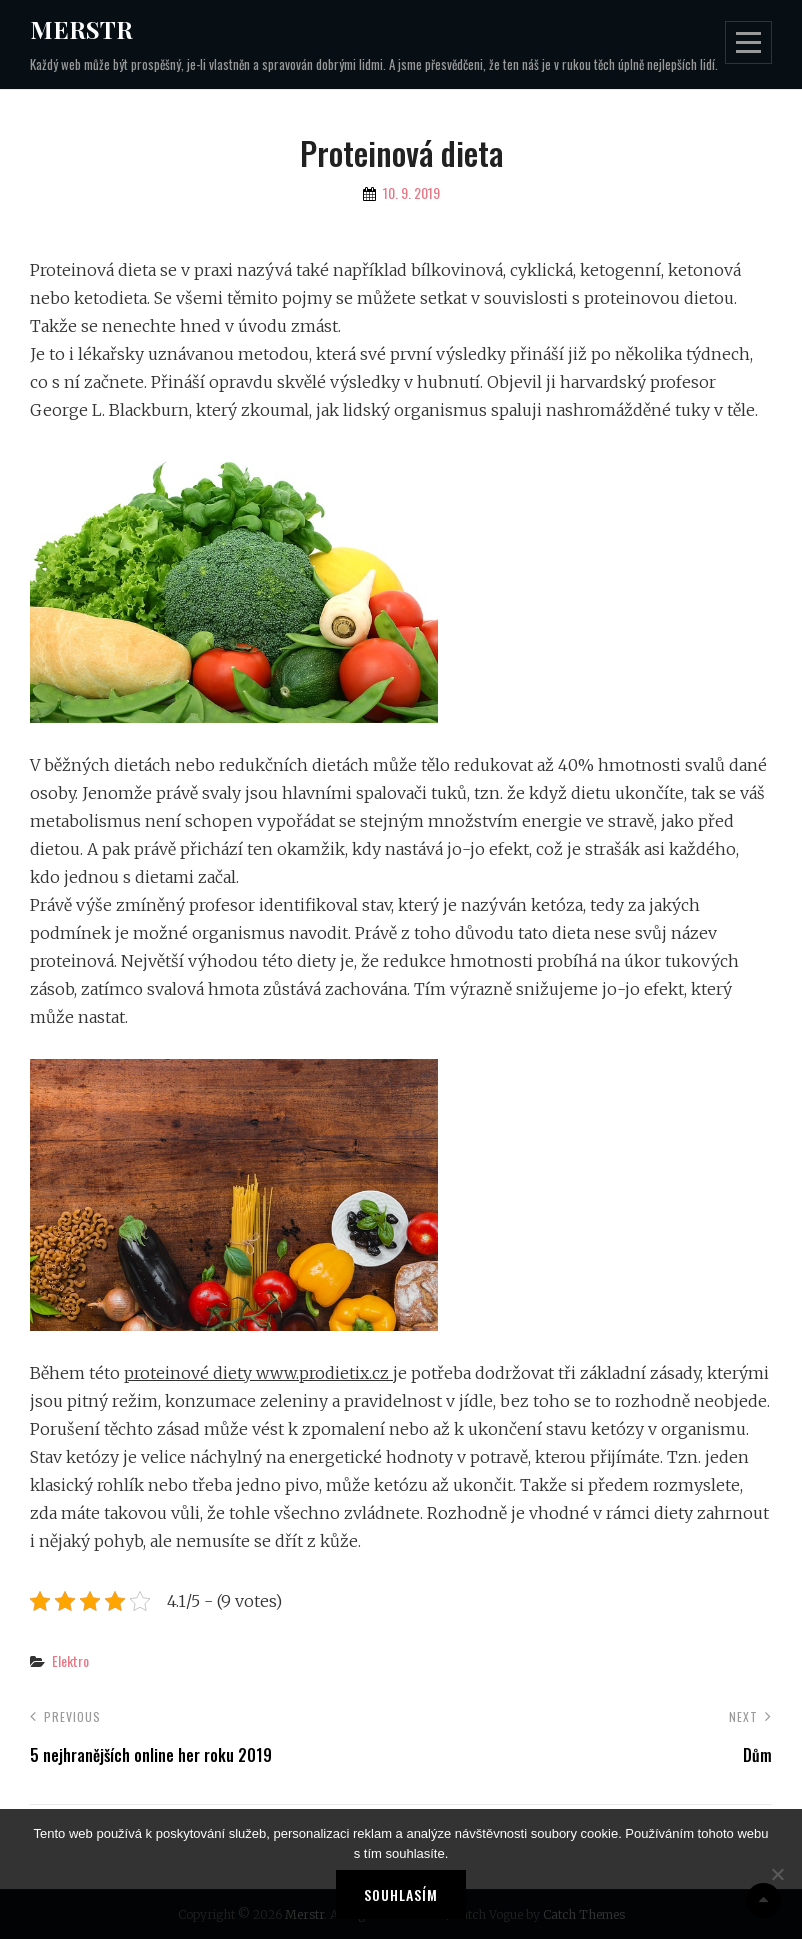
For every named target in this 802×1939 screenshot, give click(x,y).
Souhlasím (401, 1894)
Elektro (70, 1660)
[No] (777, 1874)
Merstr (81, 29)
